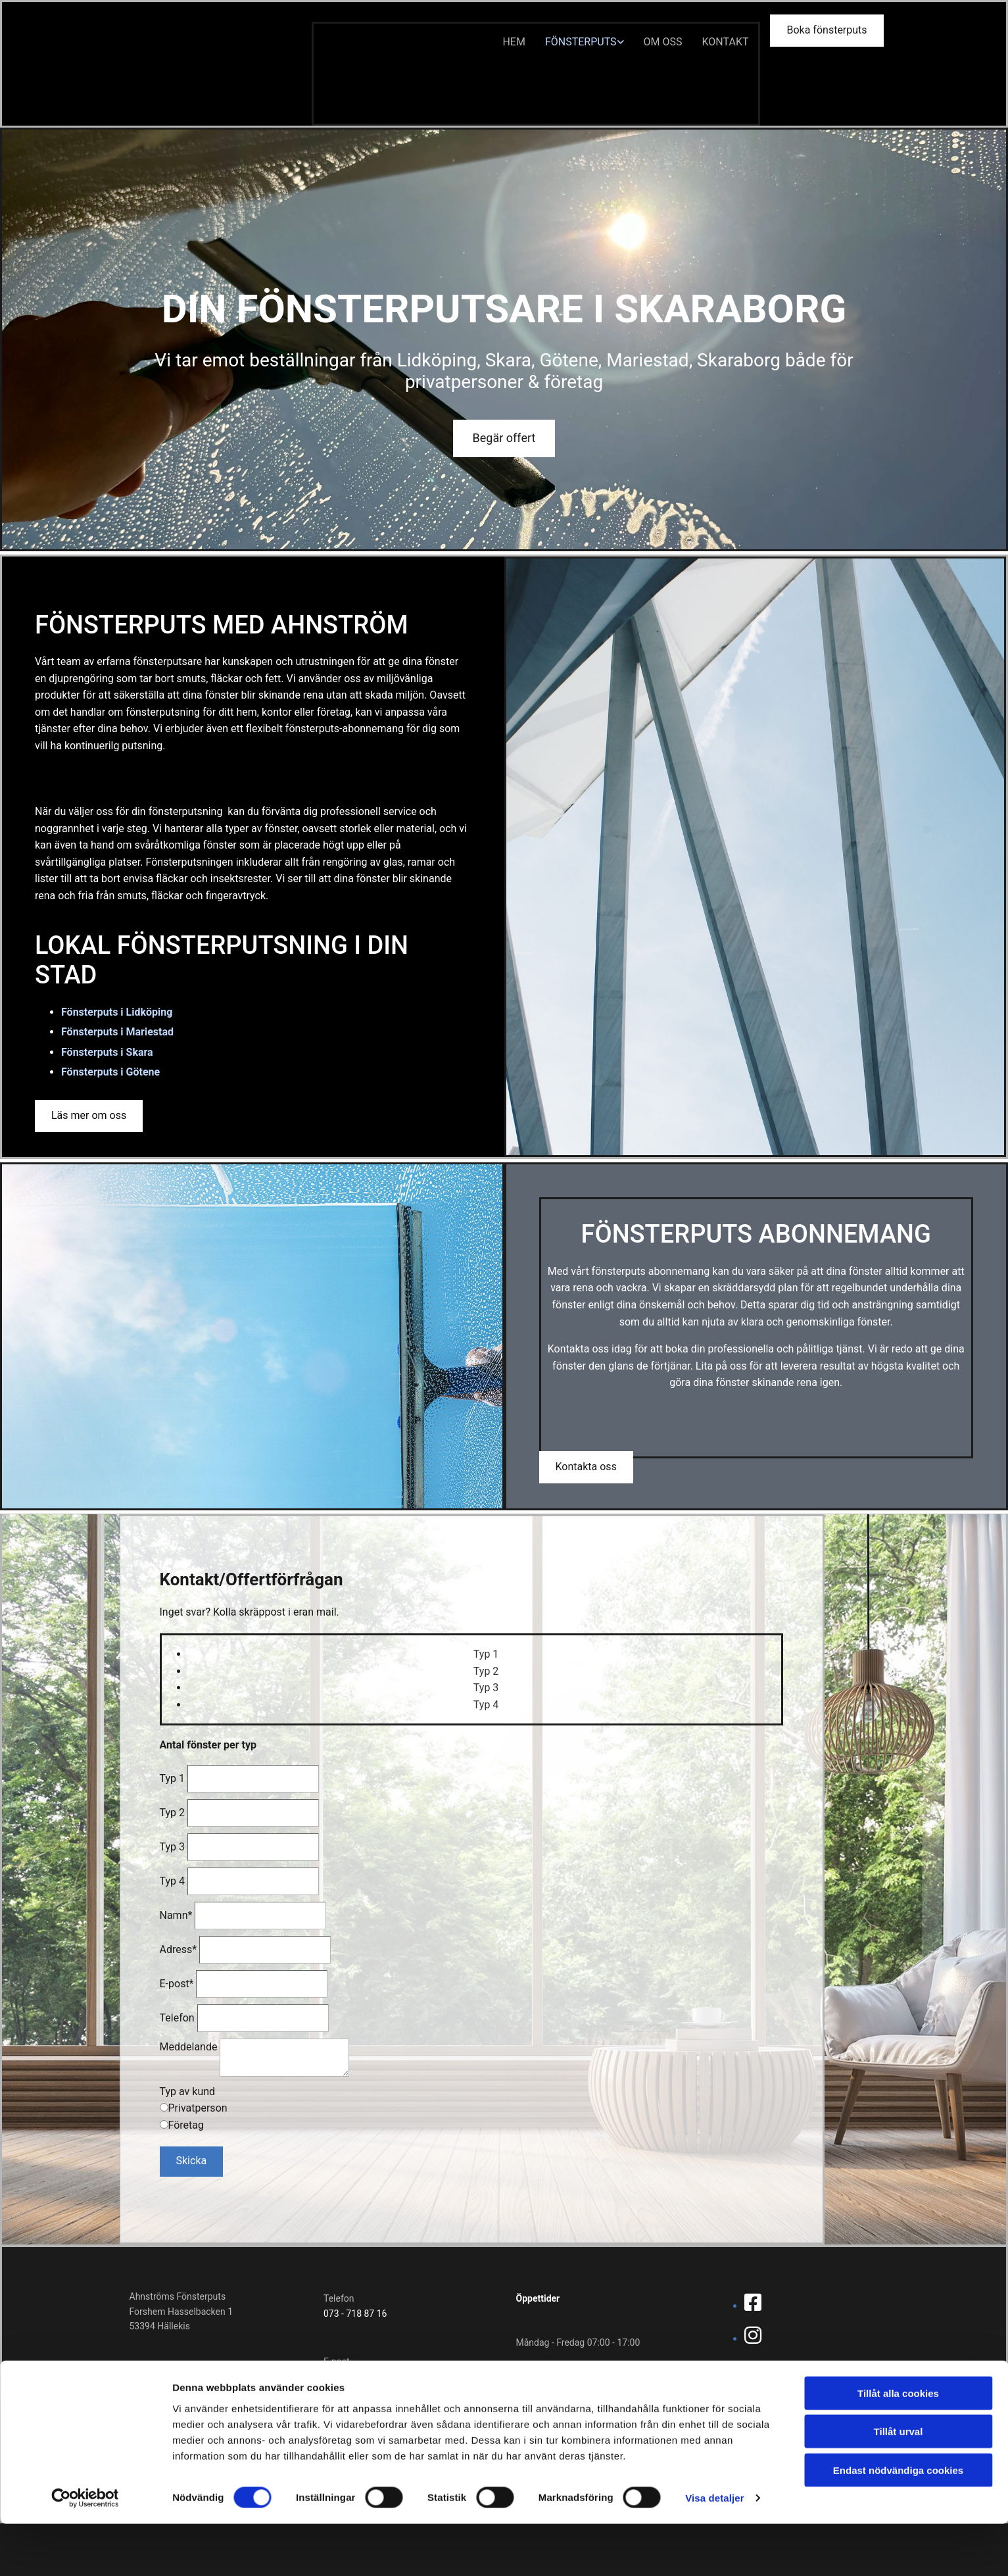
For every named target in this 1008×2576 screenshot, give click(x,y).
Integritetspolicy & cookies (778, 2392)
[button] (826, 30)
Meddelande (189, 2047)
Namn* (176, 1915)
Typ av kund (188, 2091)
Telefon (177, 2018)
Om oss (663, 42)
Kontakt (725, 42)
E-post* (177, 1983)
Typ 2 (172, 1812)
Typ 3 (172, 1847)
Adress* (178, 1949)
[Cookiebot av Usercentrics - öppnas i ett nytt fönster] (85, 2550)
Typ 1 (172, 1778)
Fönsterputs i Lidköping (116, 1012)
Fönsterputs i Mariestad (117, 1032)
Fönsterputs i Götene (110, 1072)
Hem (513, 42)
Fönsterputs (581, 42)
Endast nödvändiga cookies (898, 2521)
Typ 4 (172, 1881)
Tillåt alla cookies (898, 2444)
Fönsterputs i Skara (107, 1052)
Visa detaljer (714, 2550)
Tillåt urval (898, 2483)
